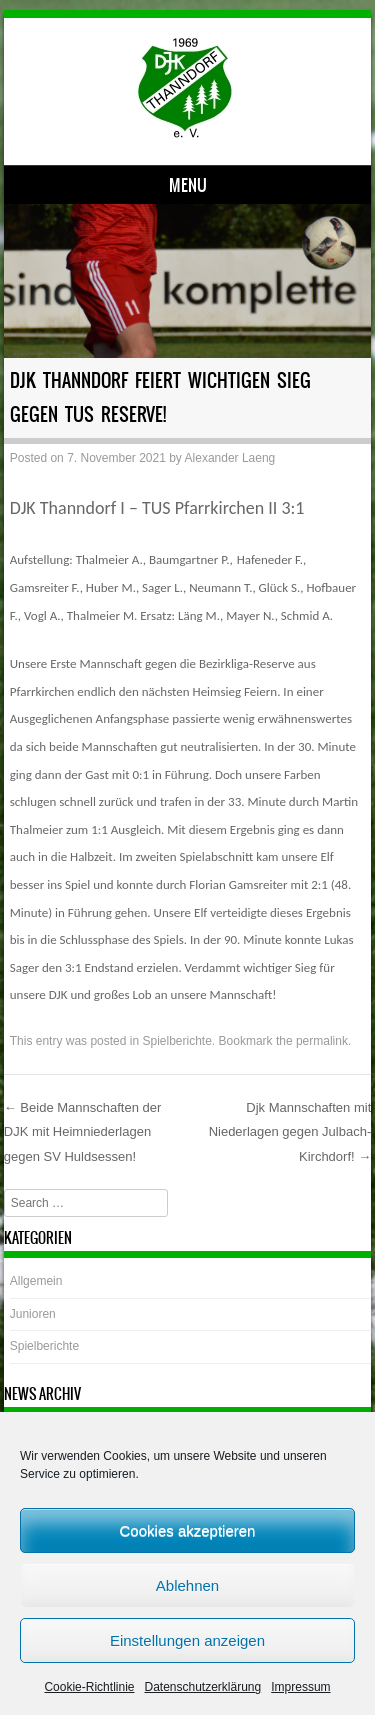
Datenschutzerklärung (202, 1687)
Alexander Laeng (230, 458)
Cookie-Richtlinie (89, 1687)
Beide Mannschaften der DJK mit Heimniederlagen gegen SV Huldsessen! (83, 1132)
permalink (322, 1041)
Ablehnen (187, 1585)
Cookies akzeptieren (188, 1530)
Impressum (300, 1687)
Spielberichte (176, 1041)
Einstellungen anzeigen (187, 1640)
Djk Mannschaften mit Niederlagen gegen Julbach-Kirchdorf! (290, 1132)
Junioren (33, 1314)
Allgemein (36, 1281)
